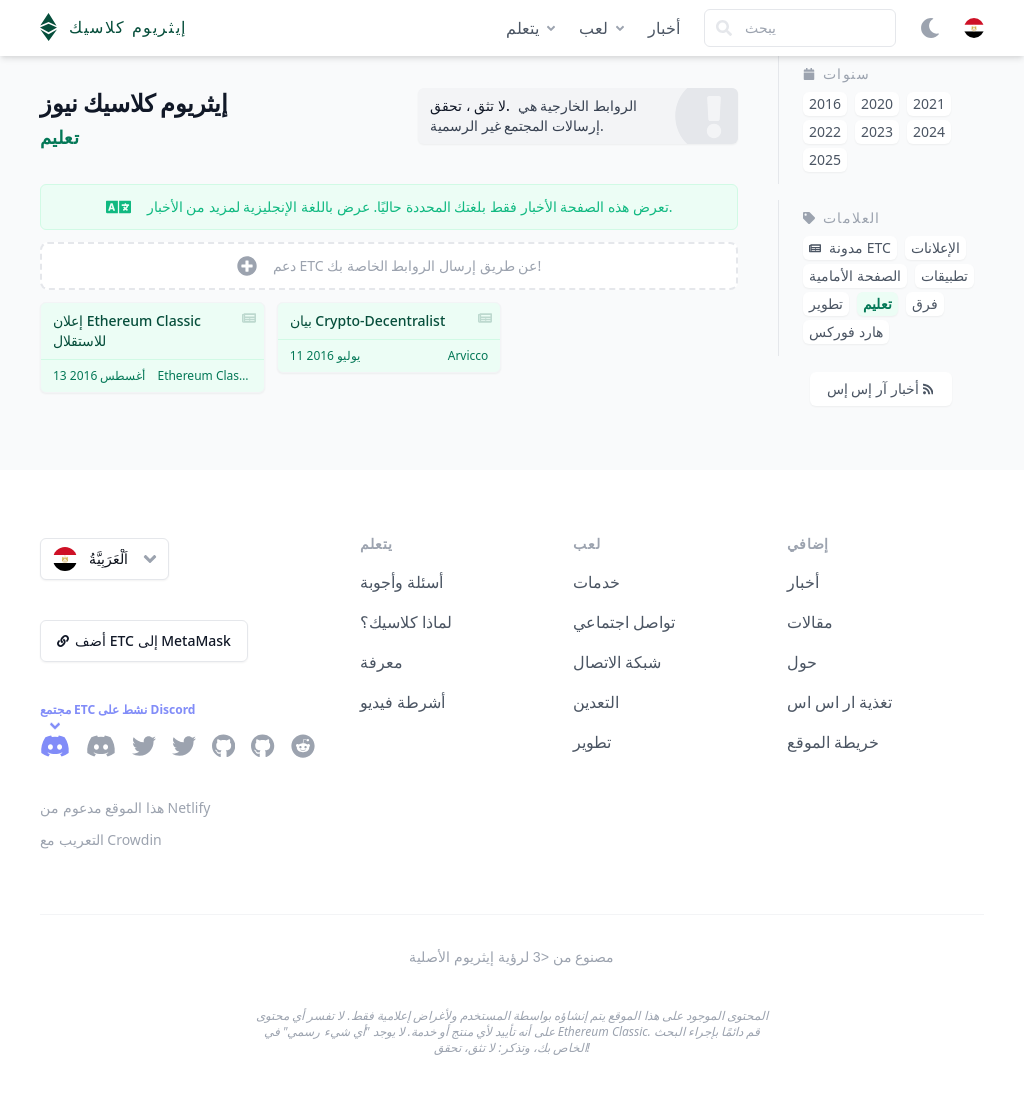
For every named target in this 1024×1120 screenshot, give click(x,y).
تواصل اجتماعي (624, 622)
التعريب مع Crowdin (101, 839)
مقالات (810, 622)
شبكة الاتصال (617, 662)
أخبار (664, 28)
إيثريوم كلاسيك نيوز (134, 103)
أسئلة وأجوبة (401, 582)
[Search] (800, 28)
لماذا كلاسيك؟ (406, 622)
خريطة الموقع (833, 742)
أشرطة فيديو (402, 702)
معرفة (381, 662)
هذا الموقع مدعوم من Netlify (125, 807)
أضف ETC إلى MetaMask (144, 640)
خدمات (596, 582)
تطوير (592, 742)
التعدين (596, 702)
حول (802, 662)
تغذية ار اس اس (839, 702)
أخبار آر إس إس (880, 388)
